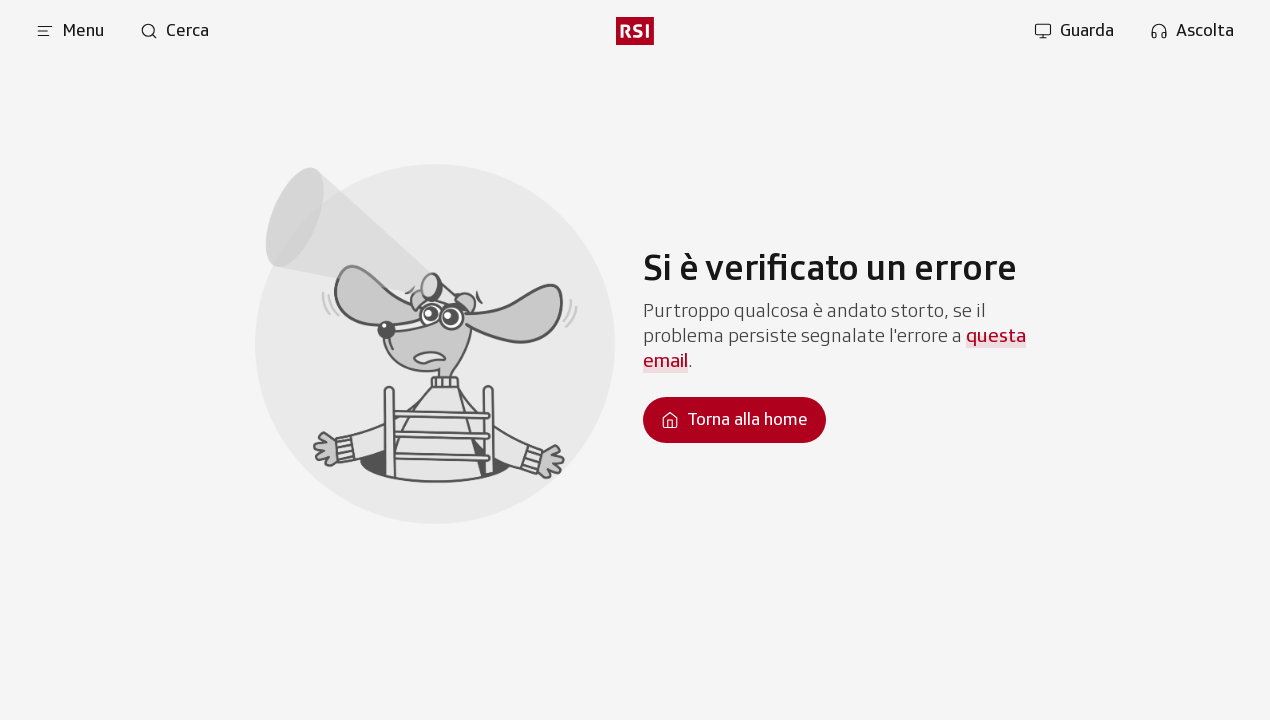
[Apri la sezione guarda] (1074, 31)
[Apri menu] (70, 31)
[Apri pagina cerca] (174, 31)
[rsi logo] (635, 31)
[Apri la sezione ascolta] (1192, 31)
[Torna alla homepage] (734, 420)
